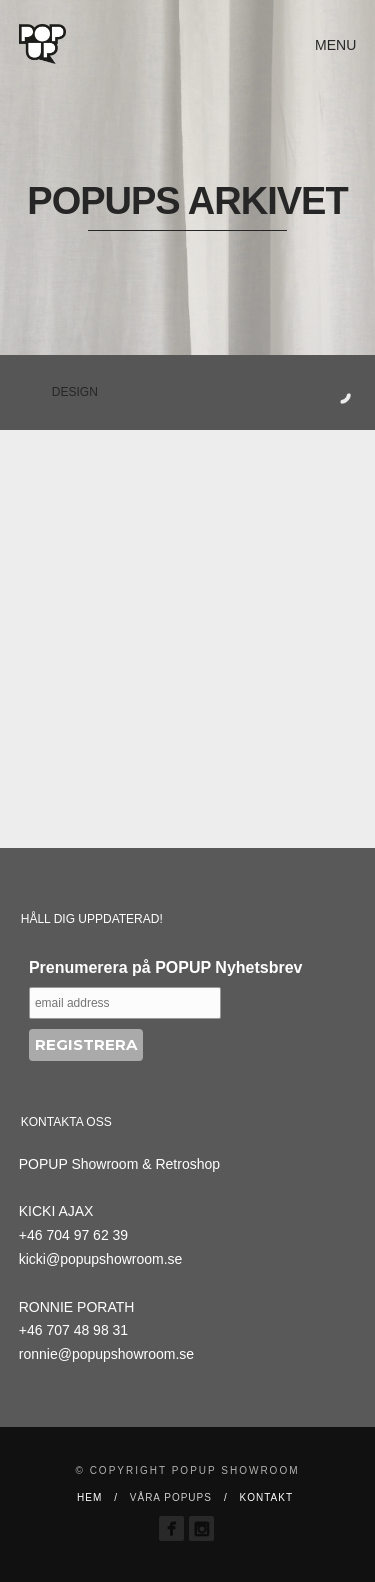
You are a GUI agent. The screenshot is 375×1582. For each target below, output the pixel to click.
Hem (89, 1497)
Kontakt (266, 1497)
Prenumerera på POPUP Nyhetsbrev (166, 967)
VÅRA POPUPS (171, 1497)
